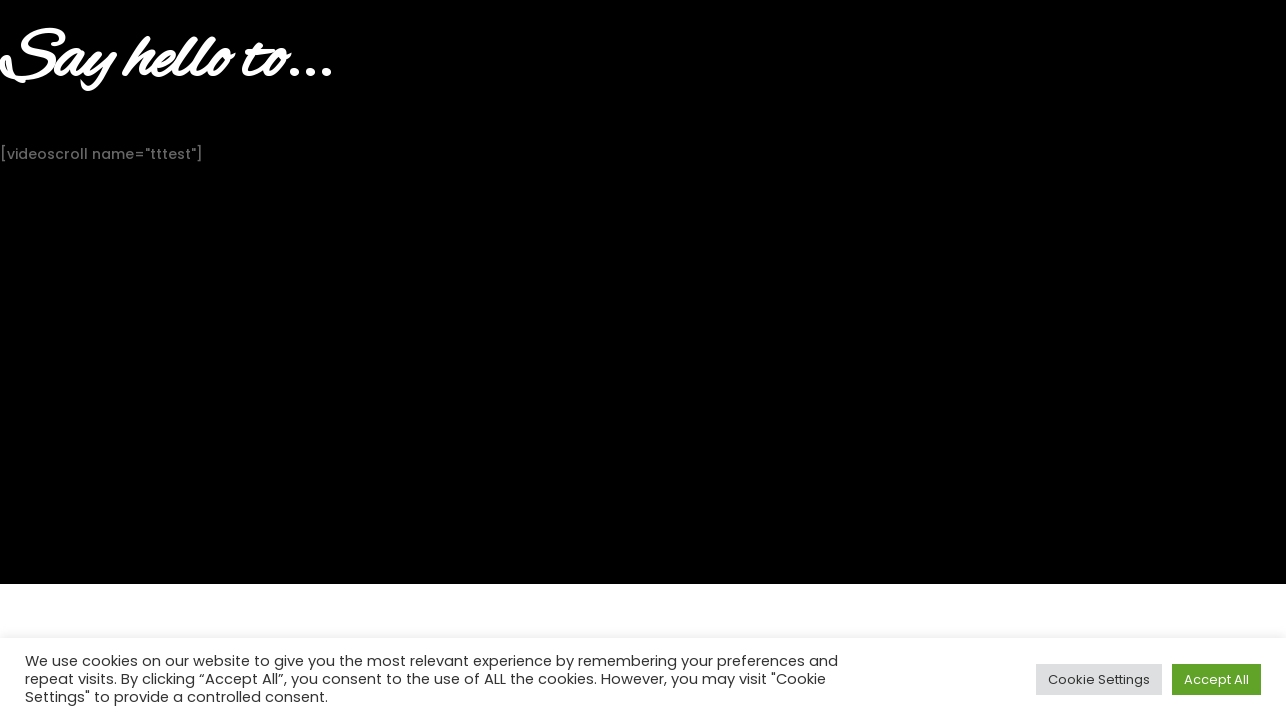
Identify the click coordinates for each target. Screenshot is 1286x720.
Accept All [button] (1216, 679)
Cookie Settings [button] (1099, 679)
